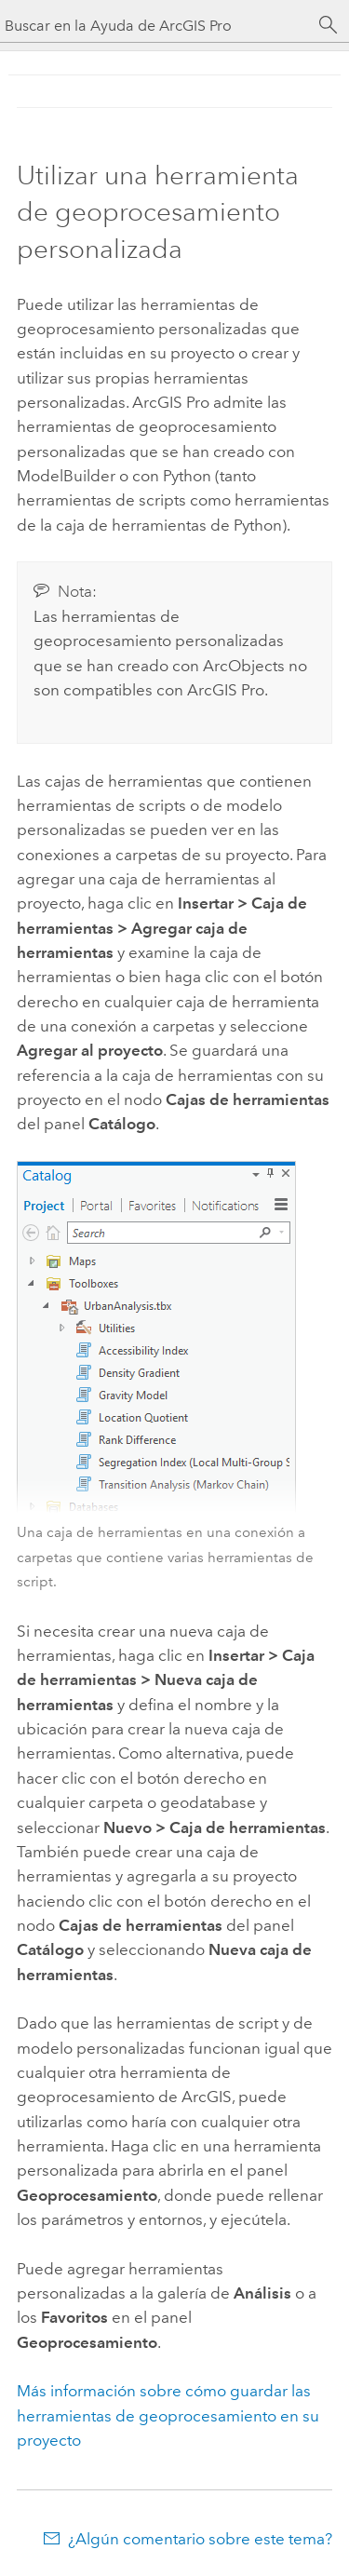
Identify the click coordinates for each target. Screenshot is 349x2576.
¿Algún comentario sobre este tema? (200, 2538)
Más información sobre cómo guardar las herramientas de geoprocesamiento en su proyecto (168, 2415)
